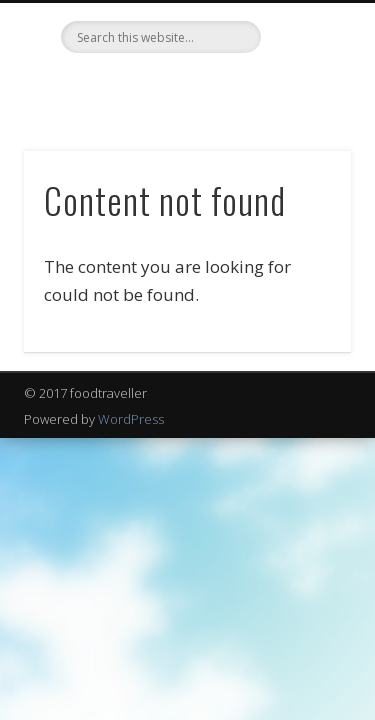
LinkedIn (205, 87)
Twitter (164, 87)
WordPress (131, 419)
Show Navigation (303, 179)
